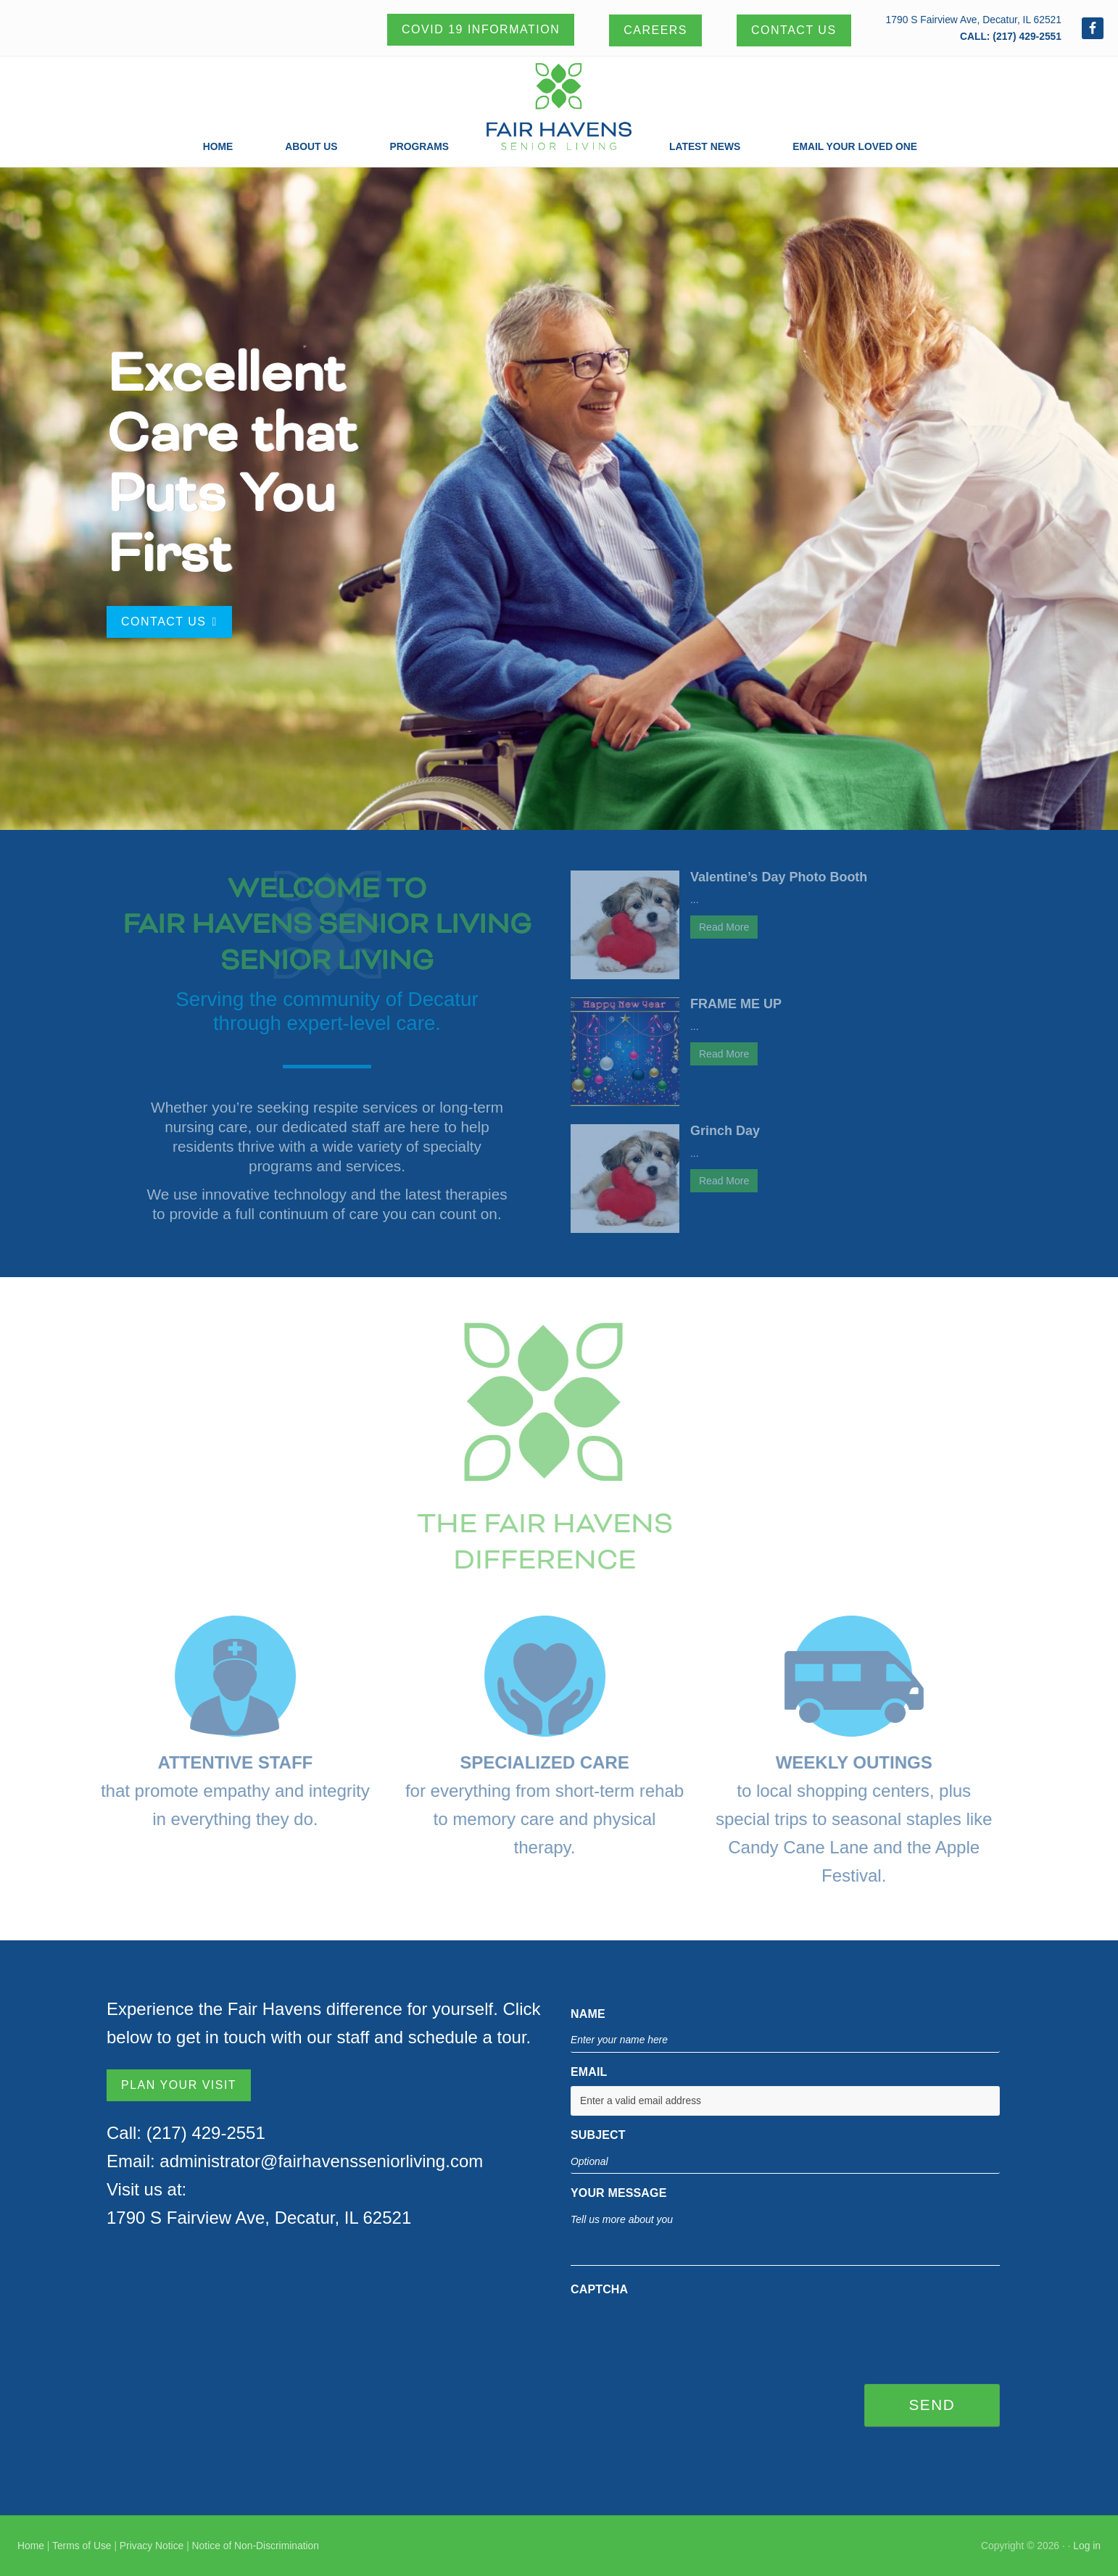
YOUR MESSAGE (619, 2193)
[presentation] (681, 2332)
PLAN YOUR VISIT (178, 2085)
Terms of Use (82, 2545)
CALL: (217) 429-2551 (1010, 36)
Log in (1087, 2545)
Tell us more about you (785, 2237)
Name (588, 2014)
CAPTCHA (599, 2289)
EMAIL (589, 2072)
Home (30, 2545)
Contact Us (794, 30)
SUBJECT (598, 2135)
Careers (655, 30)
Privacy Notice (151, 2545)
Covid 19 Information (481, 29)
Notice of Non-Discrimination (255, 2545)
